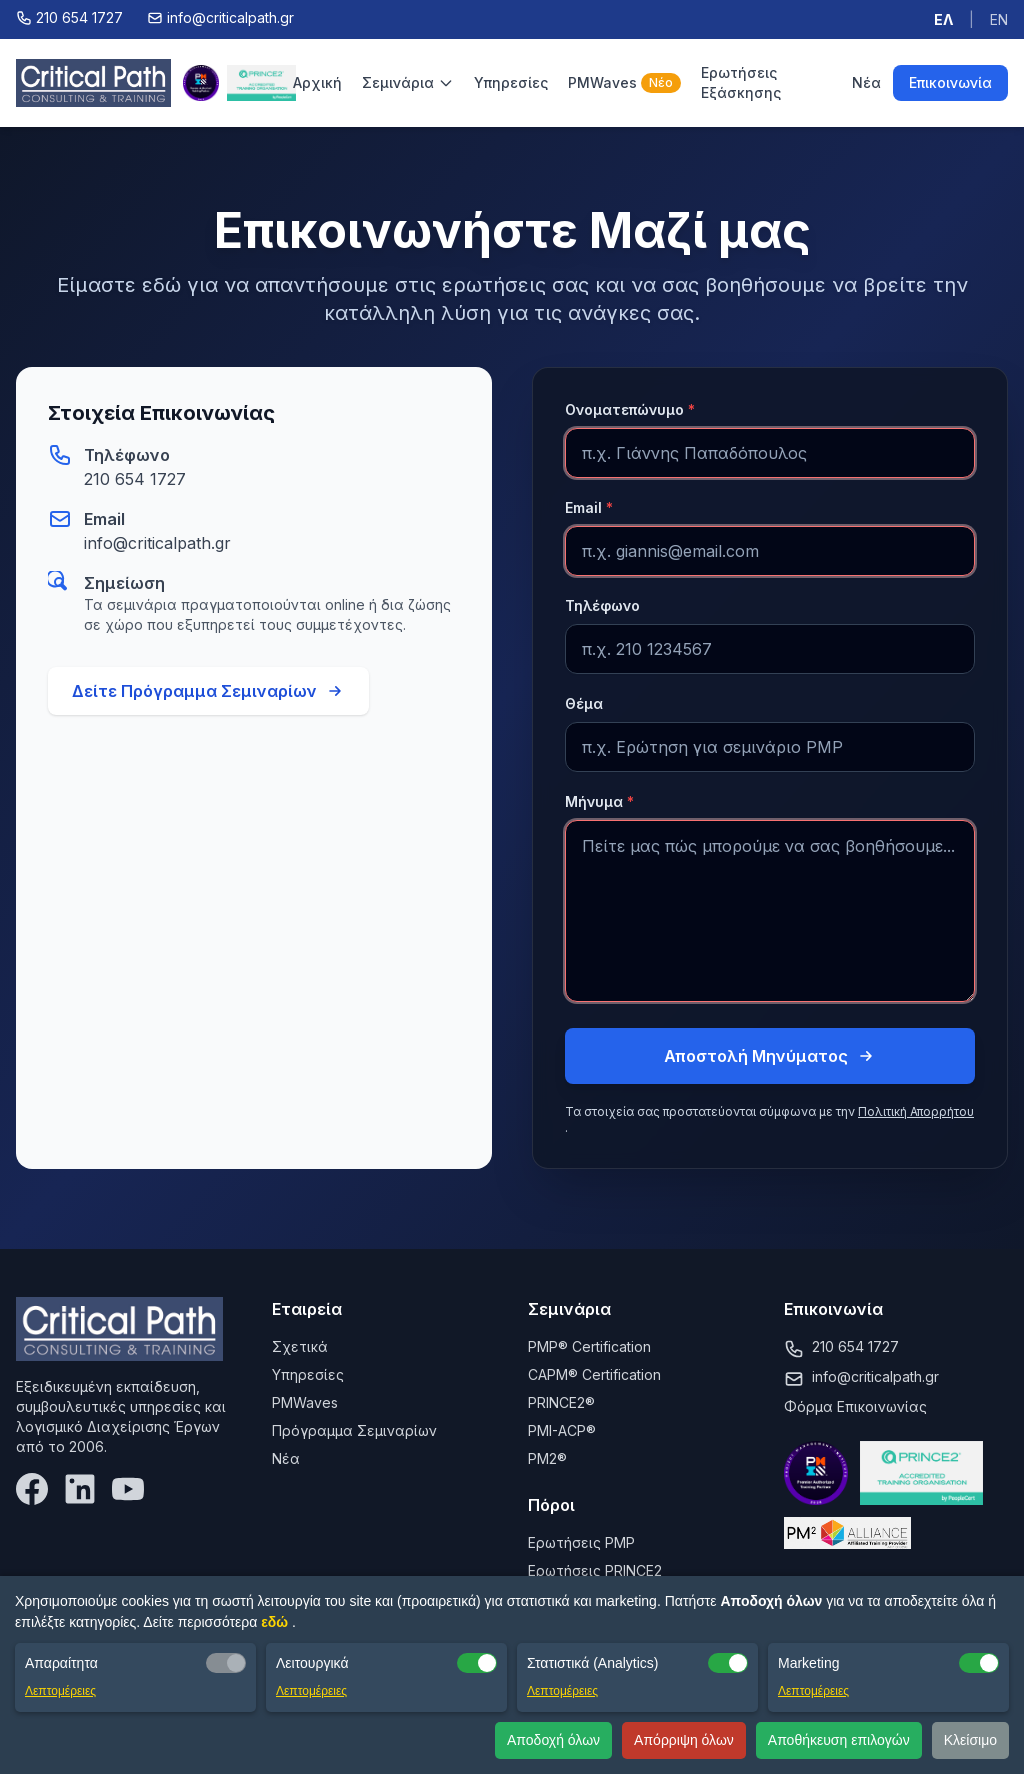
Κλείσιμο (970, 1740)
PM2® (547, 1458)
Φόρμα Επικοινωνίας (855, 1406)
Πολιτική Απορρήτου (916, 1111)
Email (589, 507)
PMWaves (624, 83)
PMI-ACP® (562, 1430)
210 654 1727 (135, 479)
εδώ (276, 1622)
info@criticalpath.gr (157, 543)
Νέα (866, 82)
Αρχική (317, 82)
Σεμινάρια (408, 82)
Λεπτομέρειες (60, 1691)
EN (999, 19)
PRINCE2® (561, 1402)
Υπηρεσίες (511, 82)
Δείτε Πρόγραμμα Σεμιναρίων (208, 691)
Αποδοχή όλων (553, 1740)
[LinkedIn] (80, 1489)
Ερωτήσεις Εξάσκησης (741, 82)
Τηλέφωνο (602, 605)
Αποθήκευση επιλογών (839, 1740)
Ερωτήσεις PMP (581, 1542)
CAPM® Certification (594, 1374)
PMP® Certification (589, 1346)
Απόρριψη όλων (684, 1740)
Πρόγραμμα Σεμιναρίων (354, 1430)
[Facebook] (32, 1489)
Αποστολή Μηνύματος (770, 1056)
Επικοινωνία (950, 82)
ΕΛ (943, 19)
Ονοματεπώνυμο (630, 409)
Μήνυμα (599, 801)
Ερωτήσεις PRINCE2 (595, 1570)
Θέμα (584, 703)
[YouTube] (128, 1489)
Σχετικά (300, 1346)
